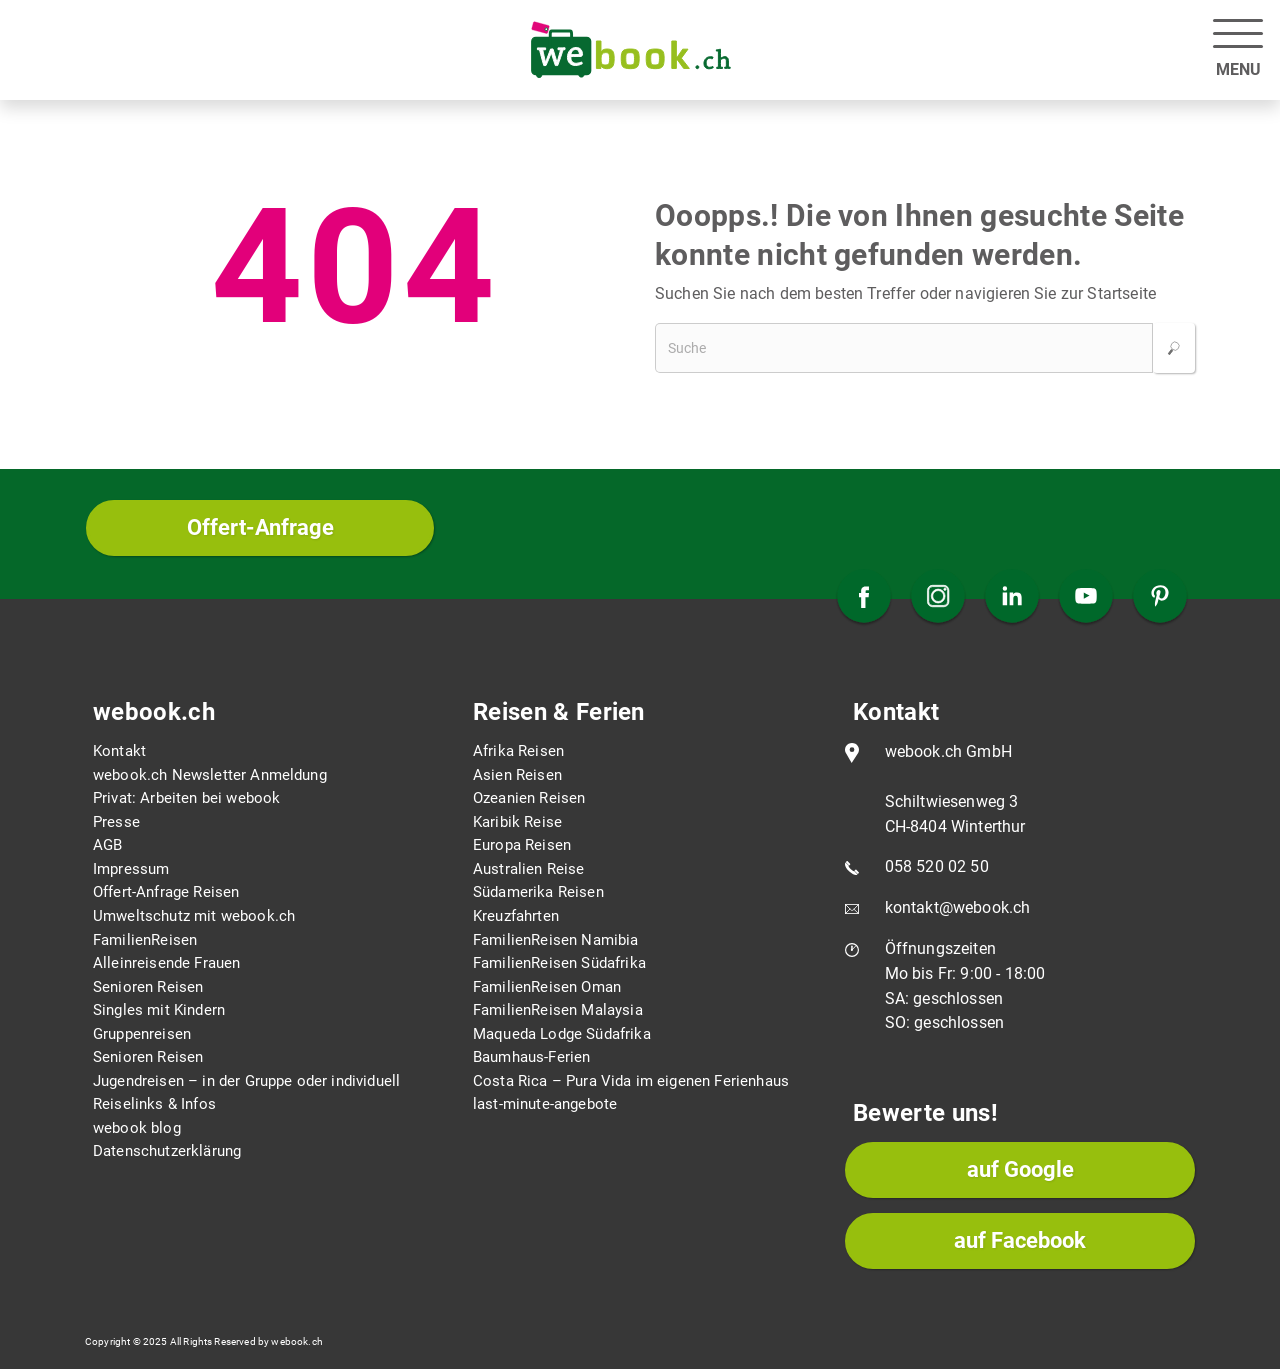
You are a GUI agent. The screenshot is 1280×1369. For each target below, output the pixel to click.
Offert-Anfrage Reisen (166, 892)
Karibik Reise (517, 822)
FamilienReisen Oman (547, 987)
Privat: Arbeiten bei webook (186, 798)
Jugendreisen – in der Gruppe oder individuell (246, 1081)
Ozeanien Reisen (529, 798)
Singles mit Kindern (159, 1010)
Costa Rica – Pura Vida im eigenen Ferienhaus (631, 1081)
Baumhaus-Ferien (531, 1057)
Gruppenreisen (142, 1034)
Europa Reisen (522, 845)
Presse (116, 822)
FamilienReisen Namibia (556, 940)
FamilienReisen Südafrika (559, 963)
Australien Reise (529, 869)
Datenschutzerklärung (167, 1151)
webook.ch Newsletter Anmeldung (210, 775)
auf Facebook (1020, 1240)
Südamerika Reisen (538, 892)
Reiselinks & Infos (154, 1104)
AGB (107, 845)
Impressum (131, 869)
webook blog (137, 1128)
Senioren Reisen (148, 987)
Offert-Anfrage (260, 527)
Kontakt (119, 751)
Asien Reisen (517, 775)
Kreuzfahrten (516, 916)
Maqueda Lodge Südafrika (562, 1034)
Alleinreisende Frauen (166, 963)
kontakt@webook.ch (958, 907)
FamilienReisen (145, 940)
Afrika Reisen (518, 751)
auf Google (1020, 1169)
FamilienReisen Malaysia (558, 1010)
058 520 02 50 (937, 866)
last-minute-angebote (545, 1104)
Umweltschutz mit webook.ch (194, 916)
